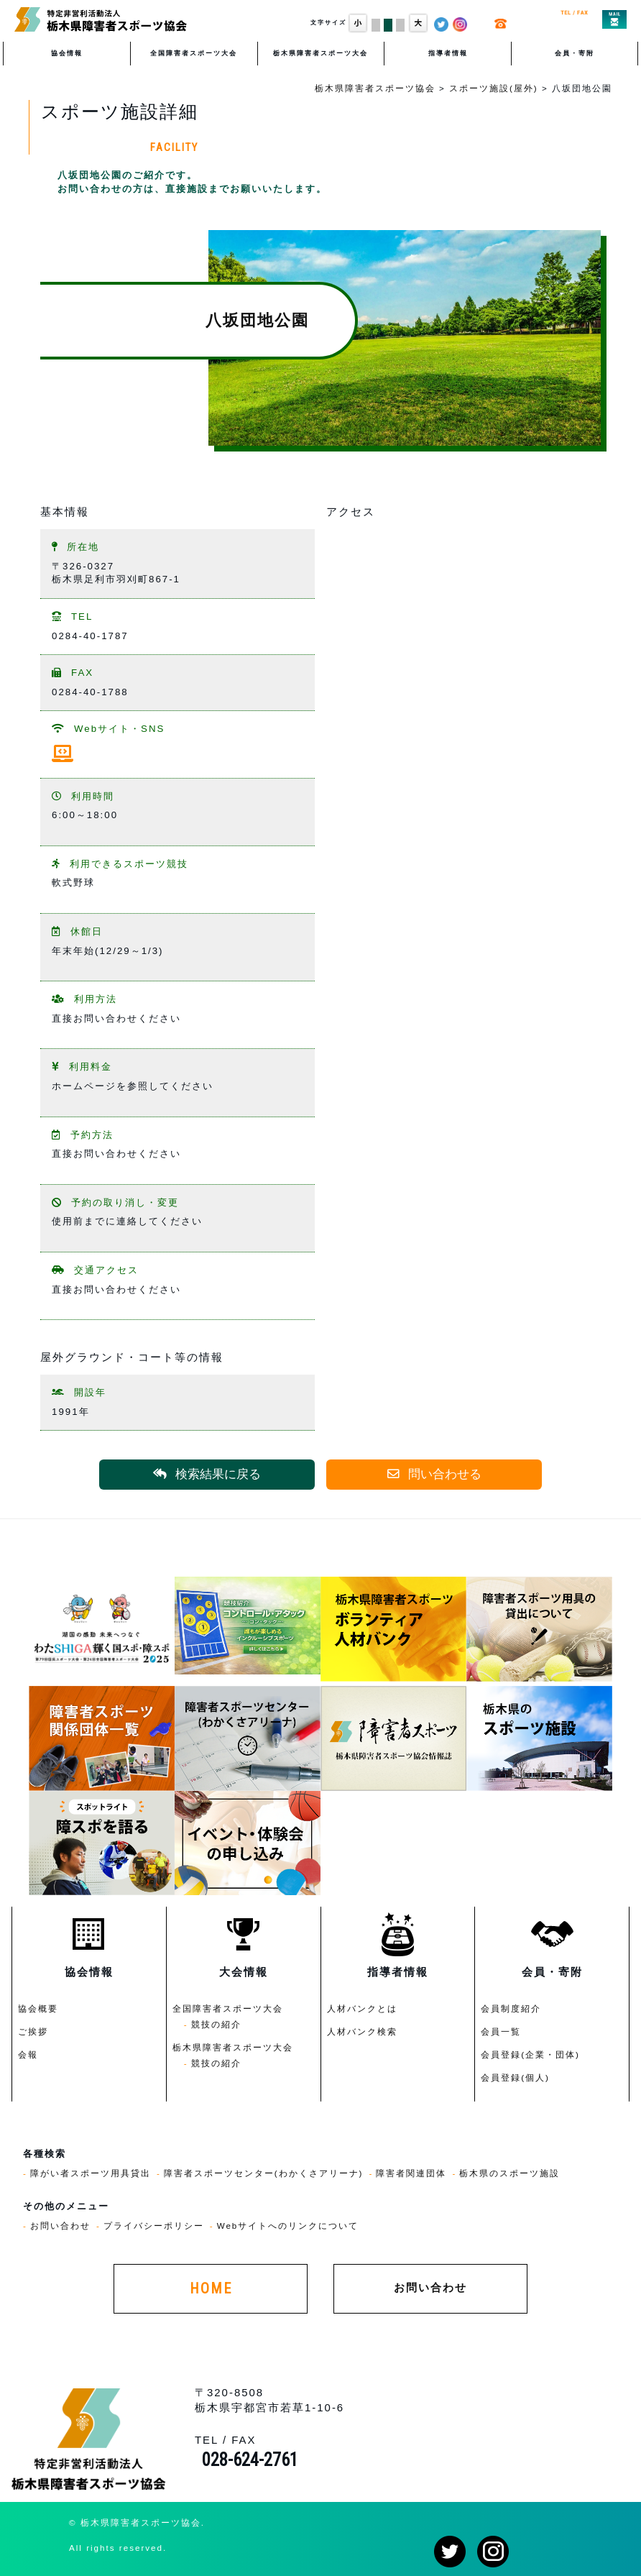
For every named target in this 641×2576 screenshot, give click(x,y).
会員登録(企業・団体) (530, 2054)
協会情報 (67, 53)
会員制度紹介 (511, 2008)
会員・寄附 (574, 53)
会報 (28, 2054)
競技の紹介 (216, 2024)
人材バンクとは (362, 2008)
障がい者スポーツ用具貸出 (90, 2173)
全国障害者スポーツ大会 (193, 53)
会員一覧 (501, 2031)
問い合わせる (434, 1474)
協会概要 (38, 2008)
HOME (211, 2289)
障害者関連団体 (411, 2173)
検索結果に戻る (207, 1474)
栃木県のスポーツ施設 (509, 2173)
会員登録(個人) (515, 2077)
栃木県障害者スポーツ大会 (320, 53)
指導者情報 (448, 53)
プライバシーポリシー (153, 2225)
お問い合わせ (60, 2225)
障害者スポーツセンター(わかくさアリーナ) (264, 2173)
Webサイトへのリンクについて (288, 2225)
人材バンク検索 (362, 2031)
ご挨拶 (33, 2031)
